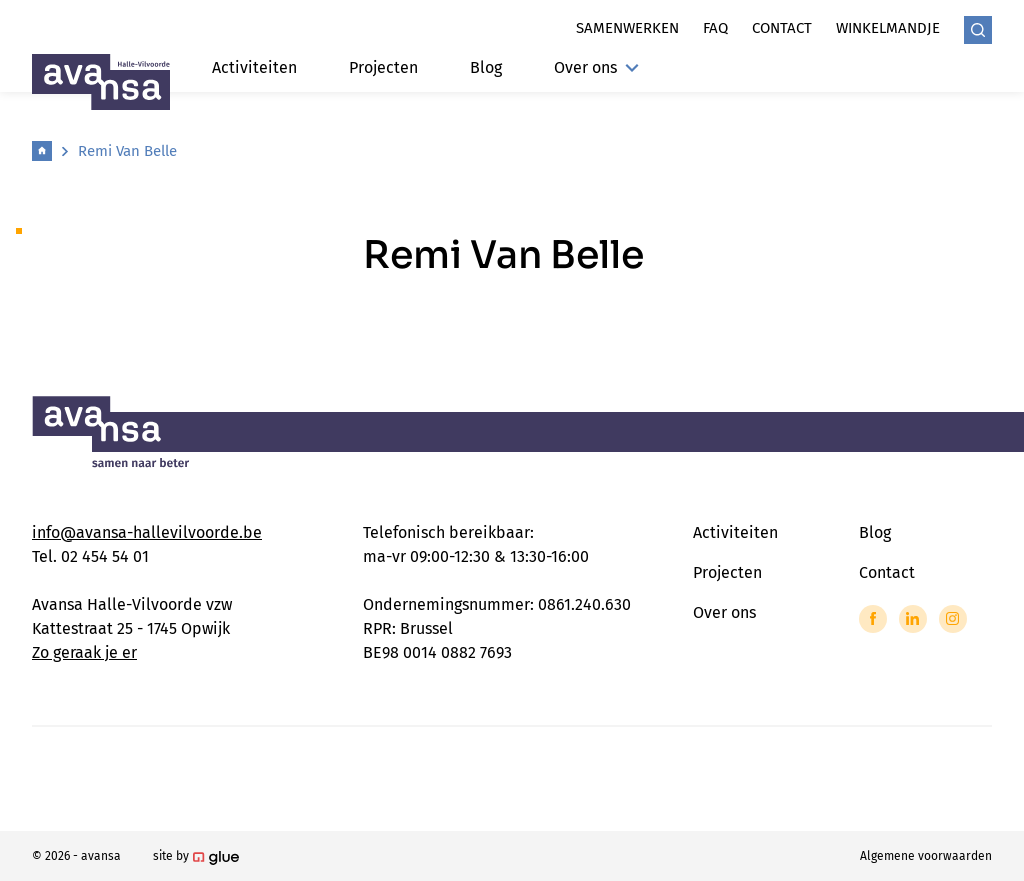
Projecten (383, 67)
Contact (782, 28)
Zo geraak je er (84, 652)
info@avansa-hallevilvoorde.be (147, 532)
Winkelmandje (888, 28)
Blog (486, 67)
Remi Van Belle (127, 151)
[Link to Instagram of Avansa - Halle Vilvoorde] (953, 619)
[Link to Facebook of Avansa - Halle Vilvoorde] (873, 619)
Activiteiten (254, 67)
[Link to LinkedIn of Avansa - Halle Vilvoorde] (913, 619)
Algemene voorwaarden (926, 856)
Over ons (596, 67)
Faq (715, 28)
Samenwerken (627, 28)
